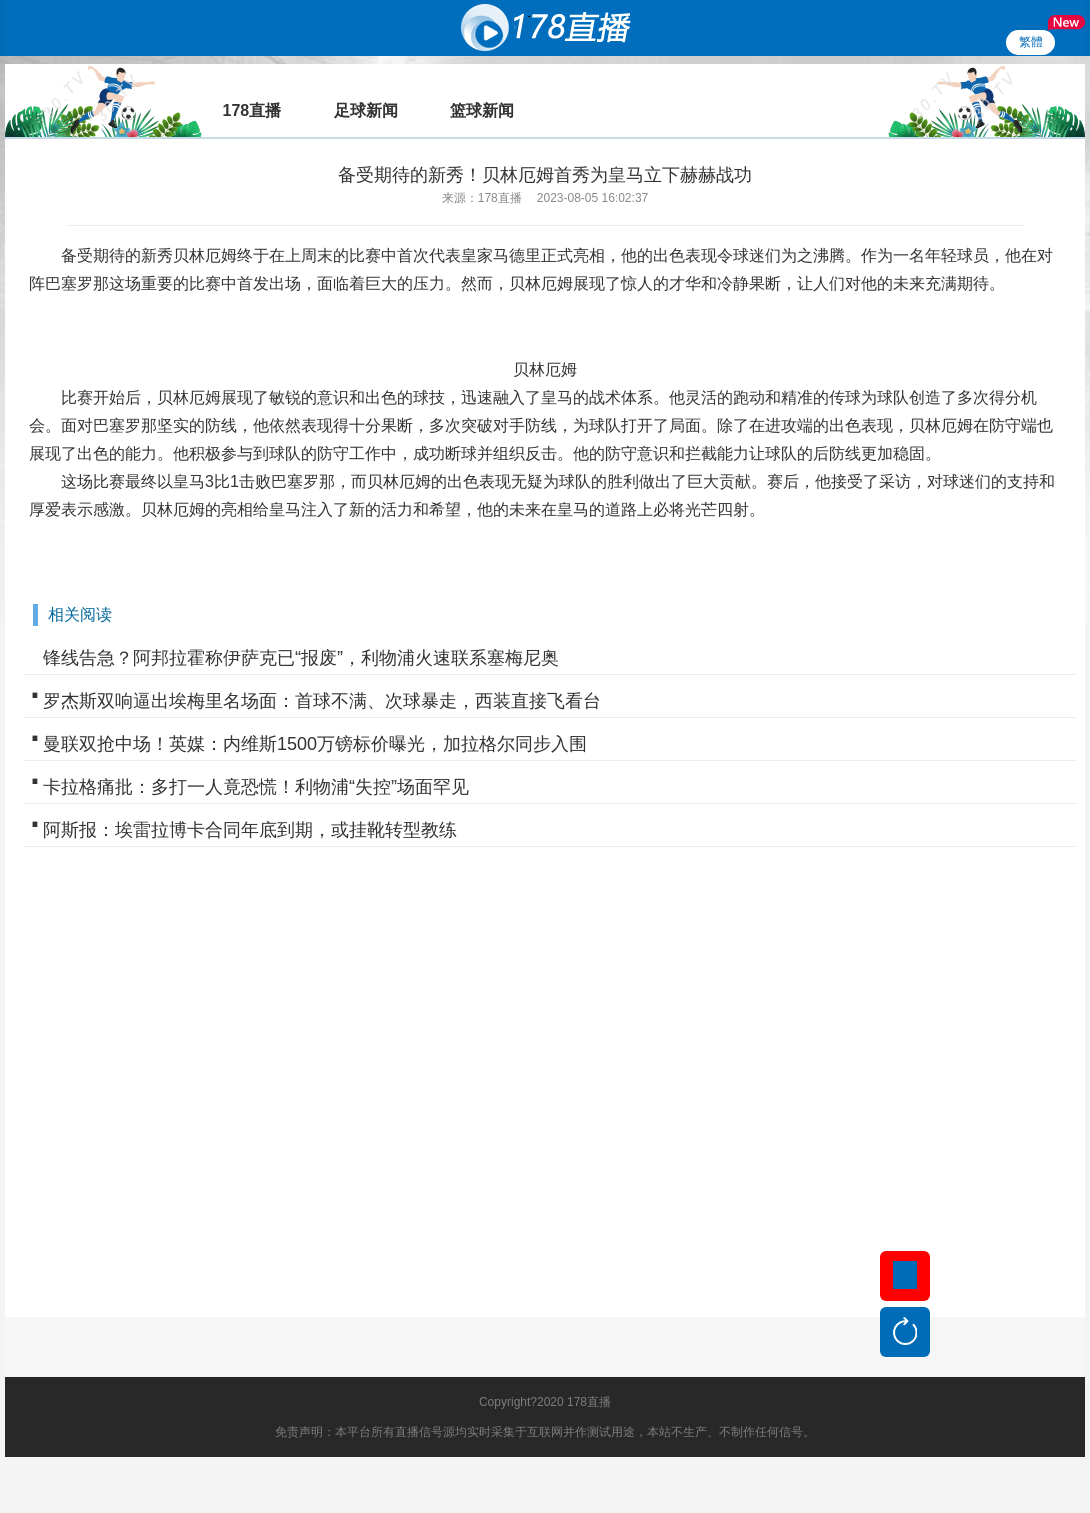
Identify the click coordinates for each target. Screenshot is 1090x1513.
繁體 (1031, 42)
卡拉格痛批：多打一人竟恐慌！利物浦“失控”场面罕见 (256, 787)
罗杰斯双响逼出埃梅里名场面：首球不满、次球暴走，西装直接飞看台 (322, 701)
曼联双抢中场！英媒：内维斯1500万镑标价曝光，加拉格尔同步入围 (315, 744)
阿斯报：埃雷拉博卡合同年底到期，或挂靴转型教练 (250, 830)
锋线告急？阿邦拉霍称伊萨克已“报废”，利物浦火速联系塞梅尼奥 (301, 658)
